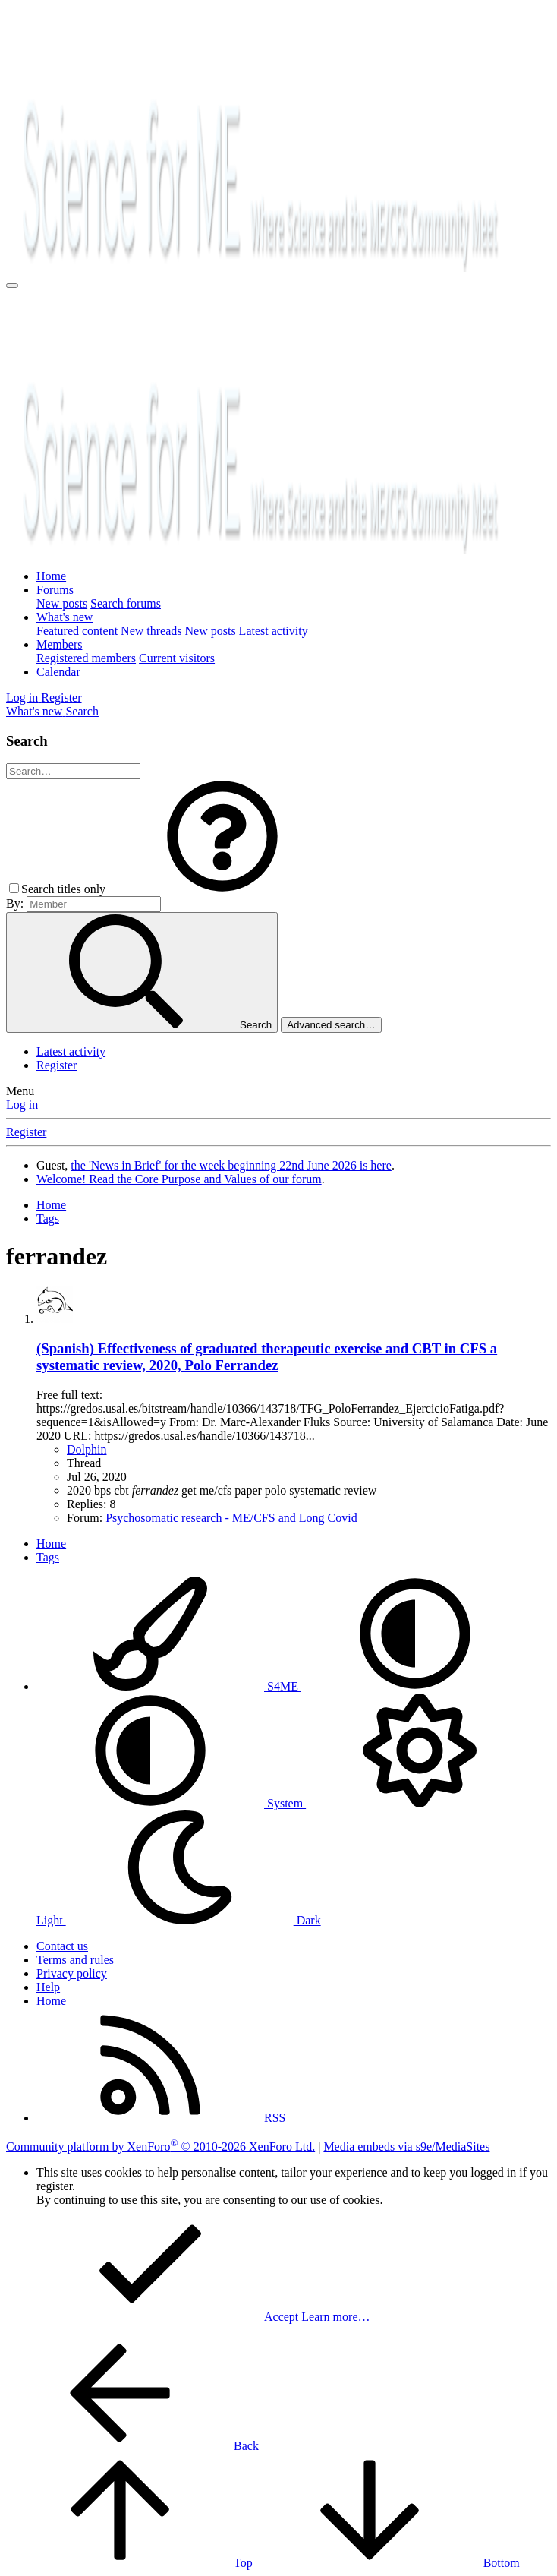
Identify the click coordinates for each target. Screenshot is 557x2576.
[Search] (82, 711)
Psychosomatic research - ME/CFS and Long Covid (231, 1517)
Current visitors (177, 658)
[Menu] (12, 285)
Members (59, 644)
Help (48, 1987)
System (171, 1803)
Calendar (58, 671)
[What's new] (35, 711)
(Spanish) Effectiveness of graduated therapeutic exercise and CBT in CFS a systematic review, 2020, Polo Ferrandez (266, 1356)
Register (56, 1065)
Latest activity (273, 630)
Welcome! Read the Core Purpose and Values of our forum (179, 1179)
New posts (61, 603)
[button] (222, 888)
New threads (151, 630)
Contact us (62, 1946)
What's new (64, 617)
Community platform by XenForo (160, 2146)
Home (51, 576)
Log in (22, 1104)
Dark (193, 1920)
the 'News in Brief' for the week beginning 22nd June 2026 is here (231, 1165)
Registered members (86, 658)
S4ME (168, 1686)
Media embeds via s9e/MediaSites (406, 2146)
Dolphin (86, 1449)
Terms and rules (75, 1959)
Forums (55, 589)
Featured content (77, 630)
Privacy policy (71, 1973)
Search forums (125, 603)
